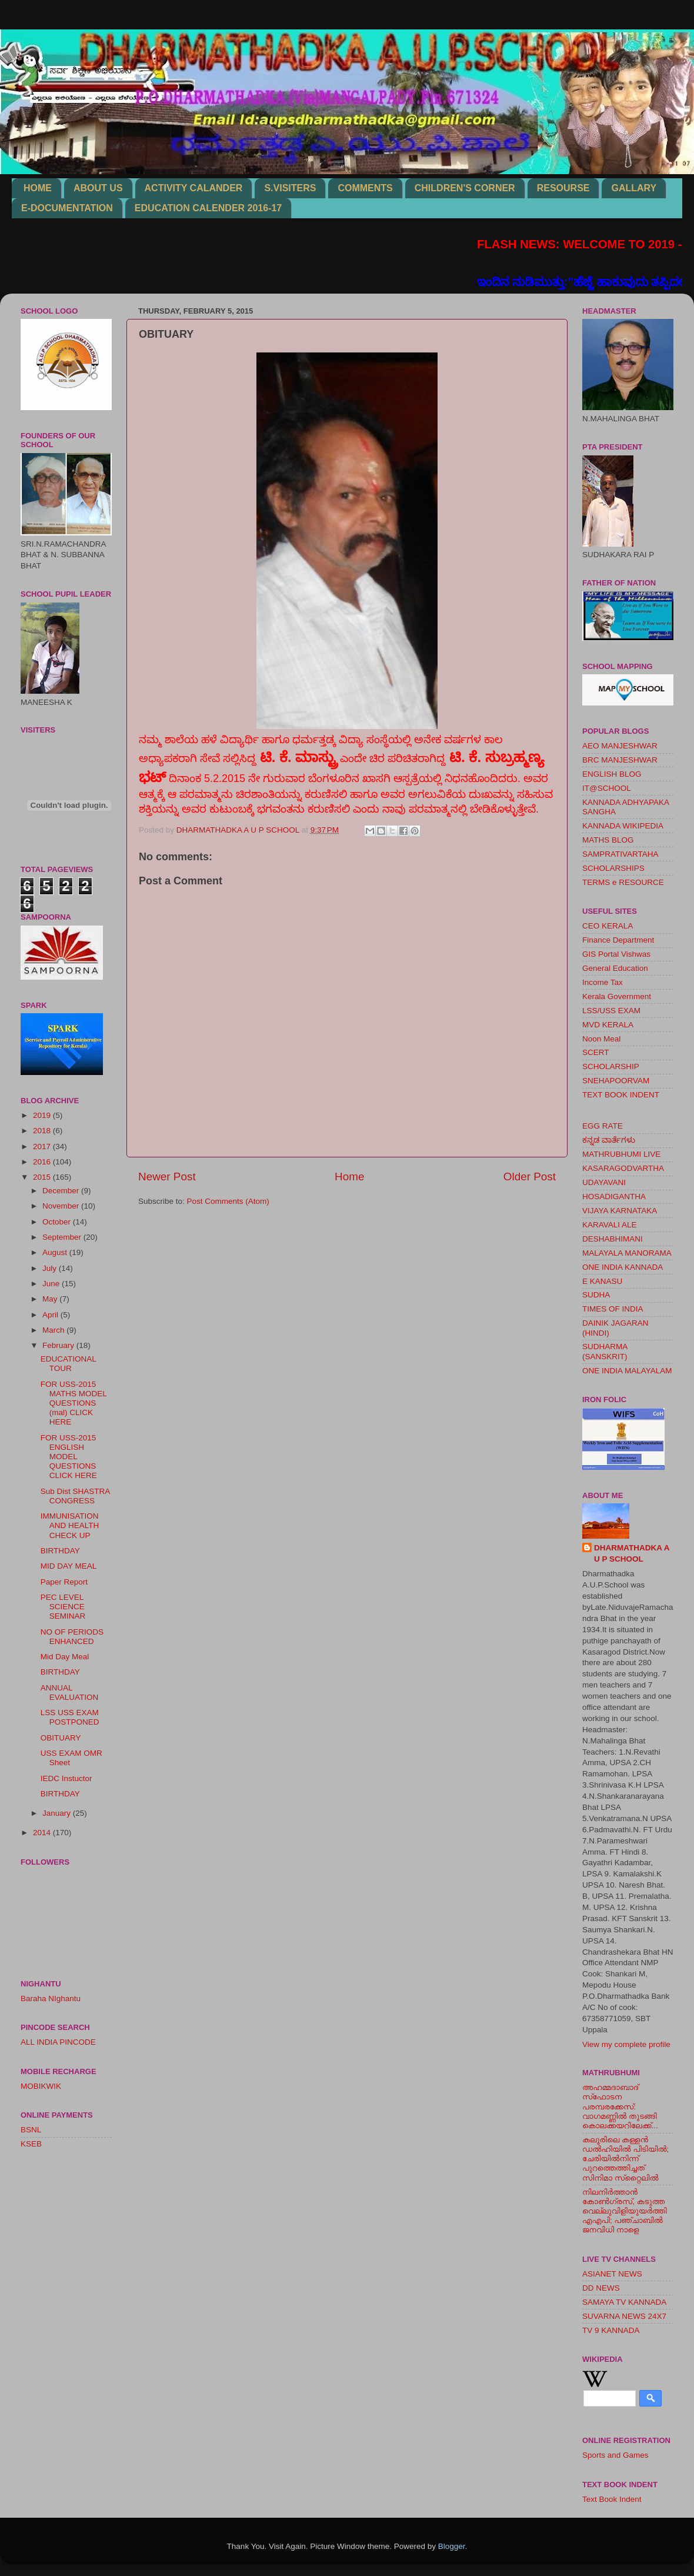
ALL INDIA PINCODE (58, 2042)
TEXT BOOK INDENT (620, 1094)
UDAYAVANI (604, 1182)
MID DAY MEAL (69, 1566)
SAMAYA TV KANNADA (624, 2302)
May (50, 1298)
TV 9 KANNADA (611, 2330)
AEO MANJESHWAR (620, 745)
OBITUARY (61, 1737)
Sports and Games (615, 2455)
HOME (38, 188)
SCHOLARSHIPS (613, 868)
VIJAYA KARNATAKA (619, 1210)
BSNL (31, 2129)
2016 (43, 1161)
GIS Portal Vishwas (616, 954)
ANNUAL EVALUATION (70, 1692)
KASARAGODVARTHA (623, 1168)
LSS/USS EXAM (611, 1010)
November (61, 1206)
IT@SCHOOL (606, 788)
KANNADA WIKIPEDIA (622, 825)
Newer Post (167, 1176)
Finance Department (618, 940)
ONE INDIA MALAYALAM (627, 1370)
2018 (43, 1130)
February (59, 1345)
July (50, 1268)
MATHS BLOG (608, 840)
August (55, 1252)
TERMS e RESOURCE (623, 882)
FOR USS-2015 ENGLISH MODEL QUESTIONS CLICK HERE (69, 1456)
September (63, 1237)
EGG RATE (602, 1125)
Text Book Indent (612, 2499)
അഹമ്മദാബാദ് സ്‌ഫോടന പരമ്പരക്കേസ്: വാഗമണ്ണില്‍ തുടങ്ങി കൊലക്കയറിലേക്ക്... (620, 2106)
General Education (615, 968)
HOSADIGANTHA (614, 1196)
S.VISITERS (290, 188)
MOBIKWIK (41, 2086)
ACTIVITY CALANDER (194, 188)
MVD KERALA (607, 1024)
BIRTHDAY (60, 1550)
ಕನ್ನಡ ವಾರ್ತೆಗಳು (608, 1140)
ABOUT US (98, 188)
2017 (43, 1146)
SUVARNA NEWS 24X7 (624, 2316)
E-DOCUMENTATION (67, 208)
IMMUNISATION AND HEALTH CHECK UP (70, 1525)
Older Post (529, 1176)
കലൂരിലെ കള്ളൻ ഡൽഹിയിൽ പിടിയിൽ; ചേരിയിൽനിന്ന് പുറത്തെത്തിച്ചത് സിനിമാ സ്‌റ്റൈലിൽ (625, 2158)
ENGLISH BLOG (612, 774)
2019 (43, 1115)
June (52, 1283)
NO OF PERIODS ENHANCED (72, 1637)
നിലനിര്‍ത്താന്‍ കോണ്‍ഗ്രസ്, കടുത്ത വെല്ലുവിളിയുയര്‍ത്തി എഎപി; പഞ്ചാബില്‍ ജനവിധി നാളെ (624, 2211)
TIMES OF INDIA (612, 1308)
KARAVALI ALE (609, 1224)
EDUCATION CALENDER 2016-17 (208, 208)
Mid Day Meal (65, 1656)
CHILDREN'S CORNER (465, 188)
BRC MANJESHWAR (620, 760)
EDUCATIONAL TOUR (68, 1363)
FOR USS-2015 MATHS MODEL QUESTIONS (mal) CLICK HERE (74, 1403)
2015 (43, 1177)
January (57, 1813)
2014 (43, 1832)
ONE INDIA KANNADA (622, 1267)
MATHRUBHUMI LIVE (621, 1154)
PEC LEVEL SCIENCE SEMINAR (63, 1606)
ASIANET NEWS (612, 2273)
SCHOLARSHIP (610, 1066)
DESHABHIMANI (612, 1238)
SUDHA (596, 1294)
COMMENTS (365, 188)
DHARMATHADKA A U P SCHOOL (631, 1553)
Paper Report (64, 1581)
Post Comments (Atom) (228, 1201)
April (51, 1314)
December (61, 1190)
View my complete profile (626, 2044)
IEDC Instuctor (66, 1778)
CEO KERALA (607, 925)
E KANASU (602, 1281)
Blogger (451, 2546)
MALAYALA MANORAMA (627, 1253)
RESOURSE (563, 188)
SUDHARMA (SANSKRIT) (605, 1351)
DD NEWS (601, 2288)
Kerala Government (616, 996)
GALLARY (633, 188)
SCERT (595, 1052)
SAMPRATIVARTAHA (620, 854)
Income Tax (602, 982)
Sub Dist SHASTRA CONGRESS (75, 1496)
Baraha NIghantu (51, 1998)
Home (349, 1176)
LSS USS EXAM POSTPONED (70, 1717)
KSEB (31, 2143)
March (54, 1330)
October (57, 1221)
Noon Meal (601, 1038)
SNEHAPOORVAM (615, 1080)
